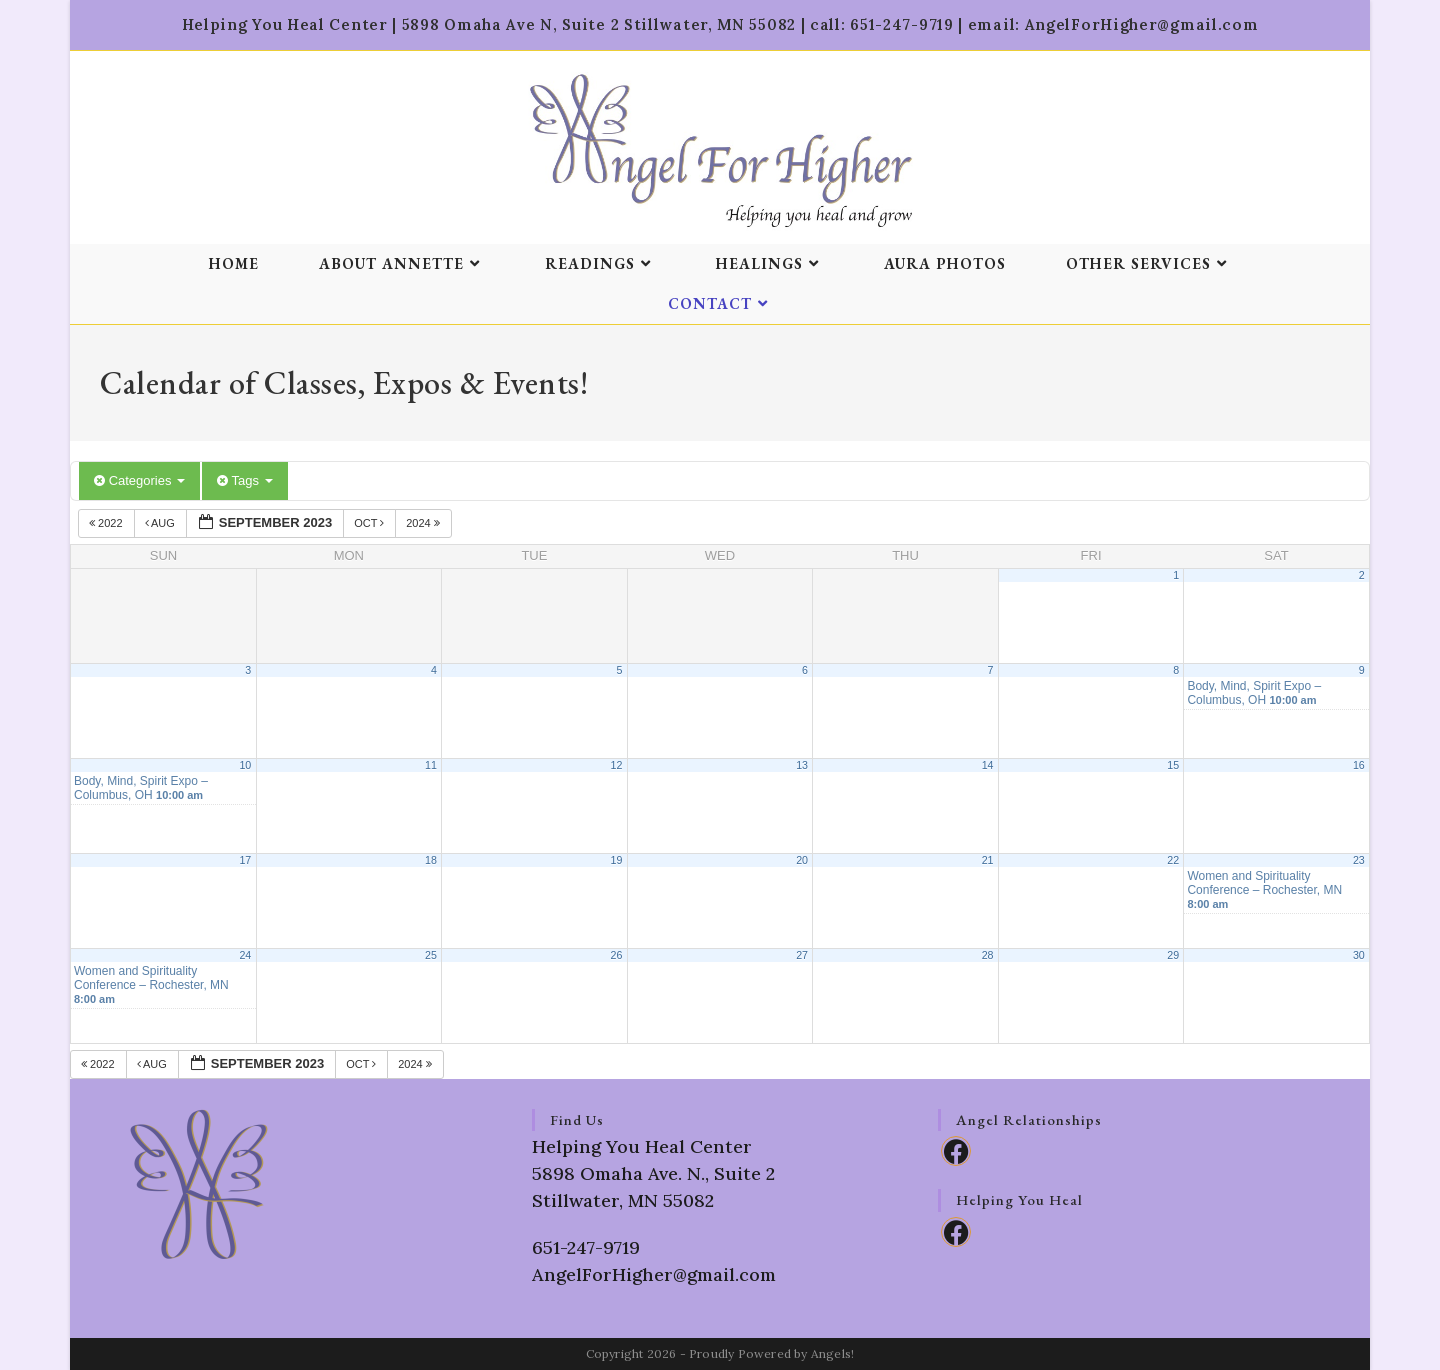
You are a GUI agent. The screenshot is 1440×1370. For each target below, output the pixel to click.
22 (1173, 860)
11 (431, 765)
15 (1173, 765)
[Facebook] (956, 1151)
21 (988, 860)
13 (802, 765)
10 (245, 765)
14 (988, 765)
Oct (370, 523)
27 (802, 955)
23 (1359, 860)
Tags (244, 480)
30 (1359, 955)
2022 (107, 523)
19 (617, 860)
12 (617, 765)
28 (988, 955)
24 (245, 955)
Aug (161, 523)
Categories (139, 480)
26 (617, 955)
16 (1359, 765)
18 (431, 860)
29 (1173, 955)
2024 (424, 523)
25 (431, 955)
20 (802, 860)
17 (245, 860)
